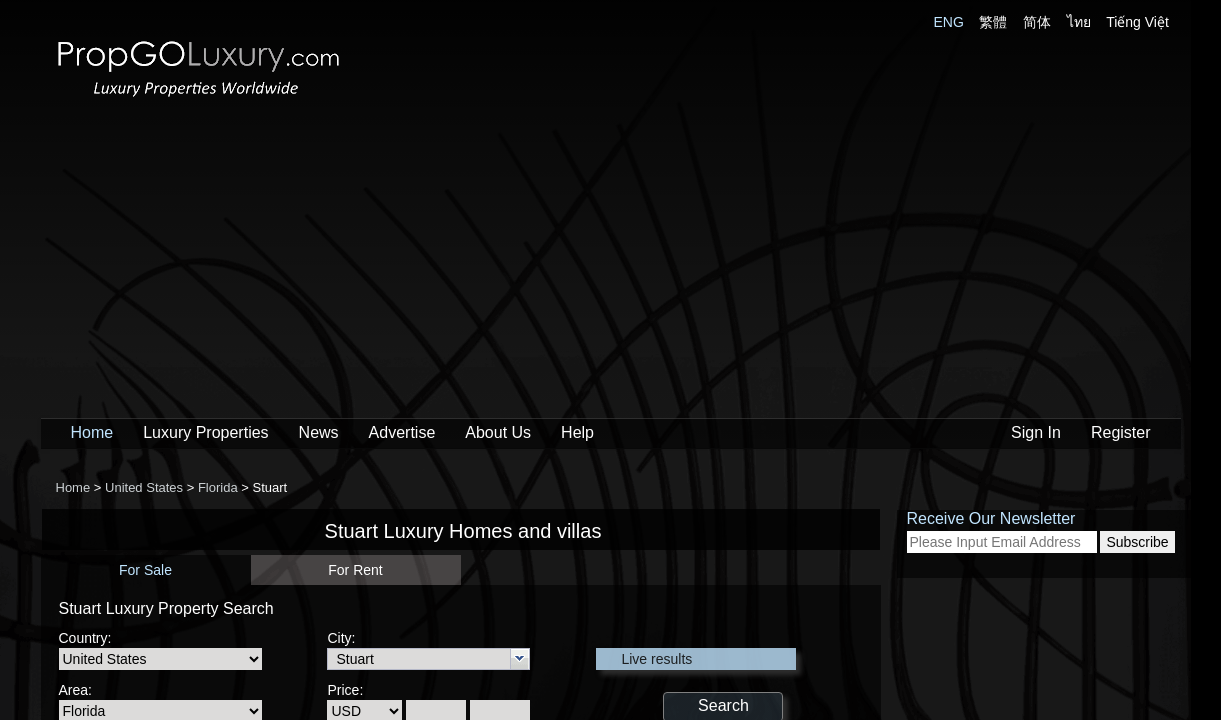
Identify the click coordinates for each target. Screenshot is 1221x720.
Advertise (402, 432)
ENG (949, 22)
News (319, 432)
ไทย (1079, 22)
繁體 (993, 22)
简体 (1037, 22)
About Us (498, 432)
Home (92, 432)
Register (1121, 432)
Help (577, 432)
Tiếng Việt (1137, 22)
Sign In (1036, 432)
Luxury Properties (205, 432)
